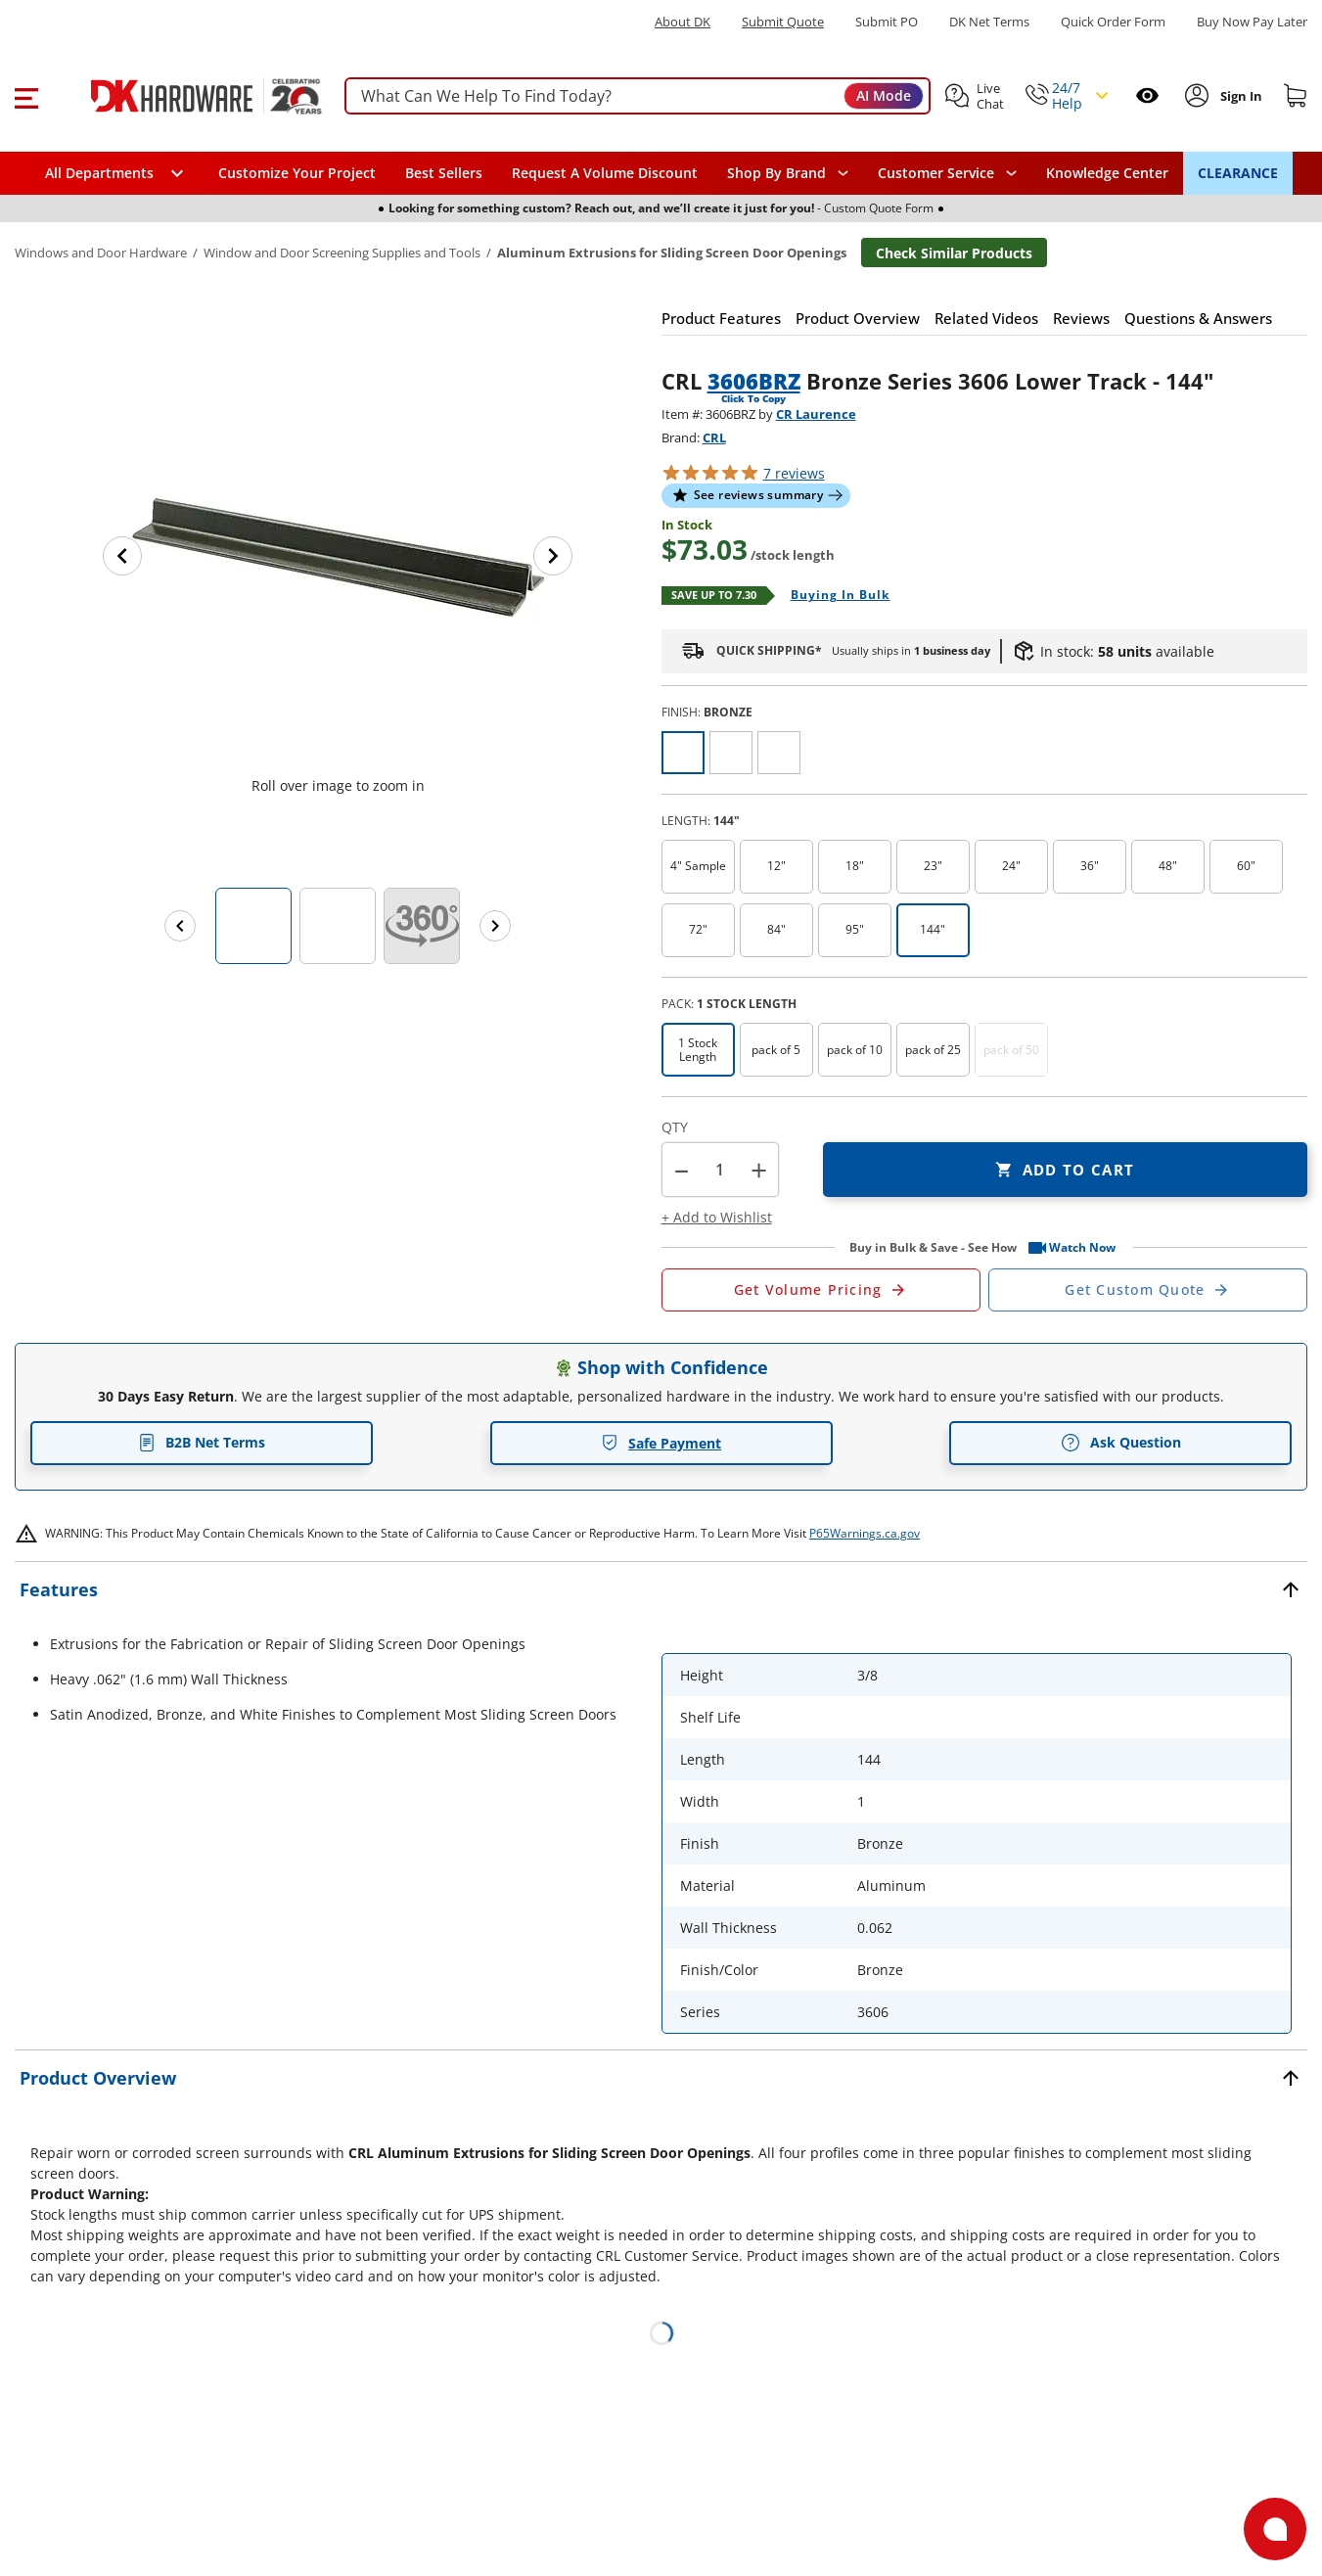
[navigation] (947, 173)
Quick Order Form (1113, 22)
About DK (682, 22)
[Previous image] (122, 555)
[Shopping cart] (1295, 96)
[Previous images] (180, 926)
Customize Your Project (297, 172)
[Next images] (495, 926)
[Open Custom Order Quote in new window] (1147, 1289)
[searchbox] (637, 96)
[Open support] (1275, 2529)
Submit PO (886, 22)
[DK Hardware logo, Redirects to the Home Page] (184, 96)
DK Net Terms (989, 22)
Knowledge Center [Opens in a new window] (1107, 172)
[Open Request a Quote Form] (820, 1289)
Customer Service (936, 173)
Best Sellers (443, 172)
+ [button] (759, 1170)
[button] (26, 96)
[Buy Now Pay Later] (1252, 21)
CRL (714, 437)
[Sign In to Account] (1239, 96)
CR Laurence (816, 414)
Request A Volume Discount (605, 172)
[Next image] (552, 555)
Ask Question (1121, 1442)
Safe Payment (661, 1443)
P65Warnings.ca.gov (864, 1533)
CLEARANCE (1238, 172)
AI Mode (883, 95)
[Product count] (720, 1169)
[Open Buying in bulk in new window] (833, 596)
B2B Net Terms (201, 1442)
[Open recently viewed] (1147, 95)
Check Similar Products (954, 253)
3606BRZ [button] (753, 380)
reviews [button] (794, 473)
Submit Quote (783, 22)
